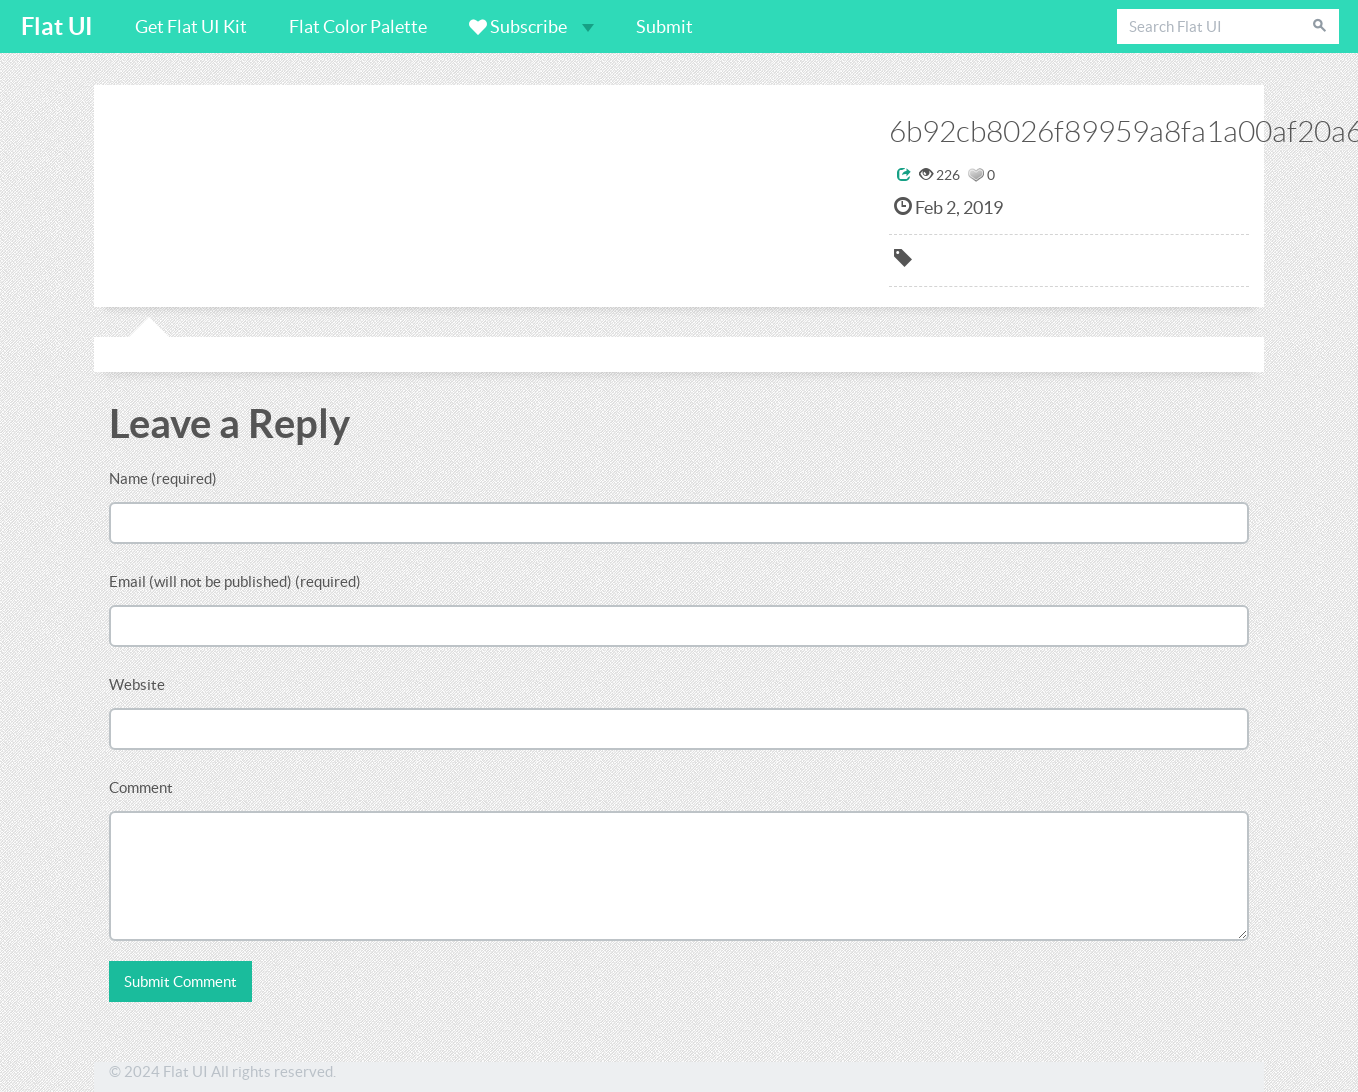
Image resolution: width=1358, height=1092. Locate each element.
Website (137, 684)
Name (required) (163, 478)
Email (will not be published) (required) (235, 581)
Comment (141, 787)
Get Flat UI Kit (191, 26)
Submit (664, 26)
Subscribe (531, 26)
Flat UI (57, 26)
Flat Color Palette (358, 26)
